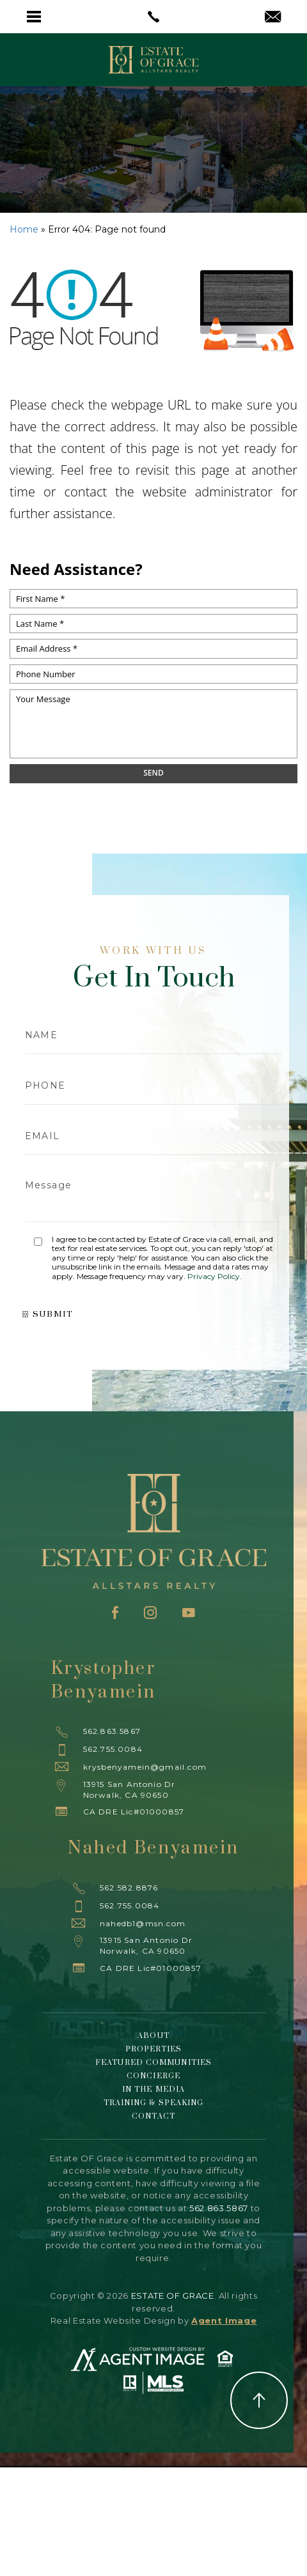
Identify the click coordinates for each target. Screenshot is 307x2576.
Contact (153, 2116)
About (153, 2036)
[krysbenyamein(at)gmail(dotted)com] (273, 18)
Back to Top (259, 2400)
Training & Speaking (154, 2103)
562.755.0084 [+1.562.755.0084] (113, 1749)
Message (154, 1195)
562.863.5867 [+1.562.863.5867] (112, 1731)
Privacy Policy (213, 1276)
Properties (153, 2049)
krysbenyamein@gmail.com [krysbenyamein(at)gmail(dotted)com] (145, 1767)
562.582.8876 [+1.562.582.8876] (129, 1887)
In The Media (153, 2089)
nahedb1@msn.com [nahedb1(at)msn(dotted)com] (142, 1923)
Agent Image (223, 2320)
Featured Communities (153, 2062)
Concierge (153, 2076)
